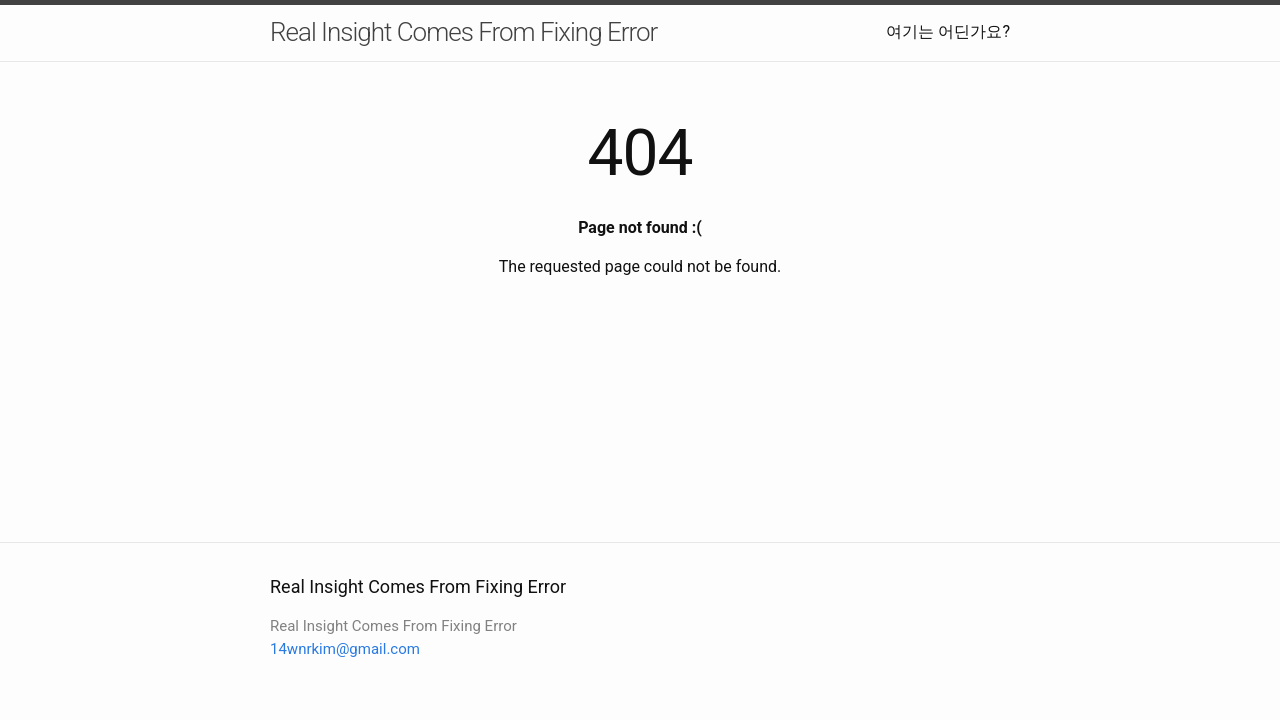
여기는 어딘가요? (948, 31)
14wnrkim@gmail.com (345, 649)
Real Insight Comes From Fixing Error (463, 32)
